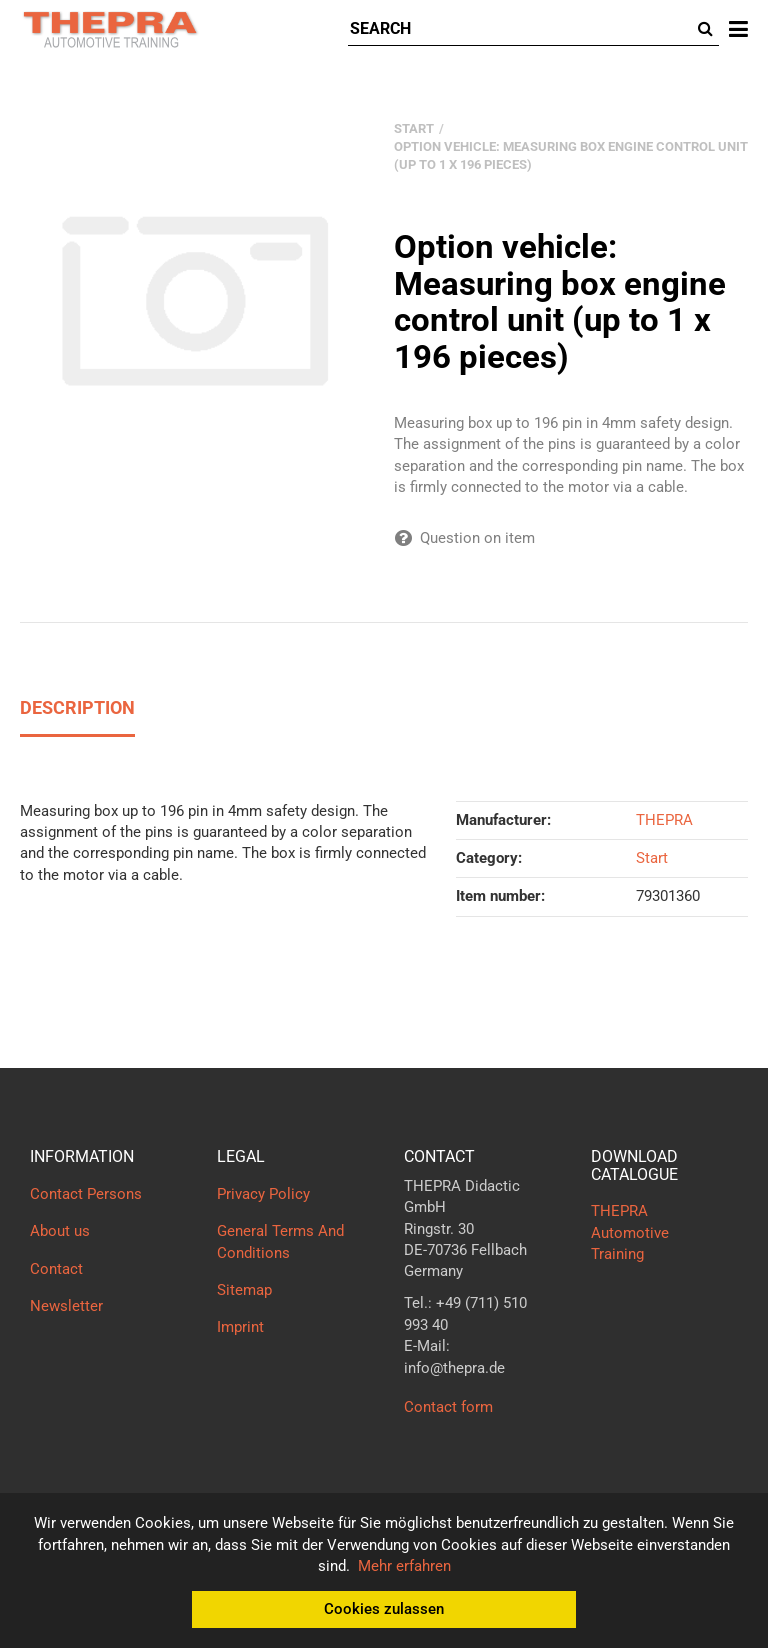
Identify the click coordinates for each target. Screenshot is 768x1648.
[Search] (520, 29)
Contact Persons (86, 1194)
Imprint (240, 1327)
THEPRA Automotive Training (630, 1232)
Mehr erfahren (404, 1566)
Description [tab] (77, 707)
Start (652, 858)
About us (60, 1231)
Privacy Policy (263, 1194)
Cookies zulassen (384, 1609)
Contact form (448, 1407)
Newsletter (66, 1306)
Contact (56, 1269)
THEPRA (664, 820)
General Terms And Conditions (280, 1241)
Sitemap (244, 1290)
